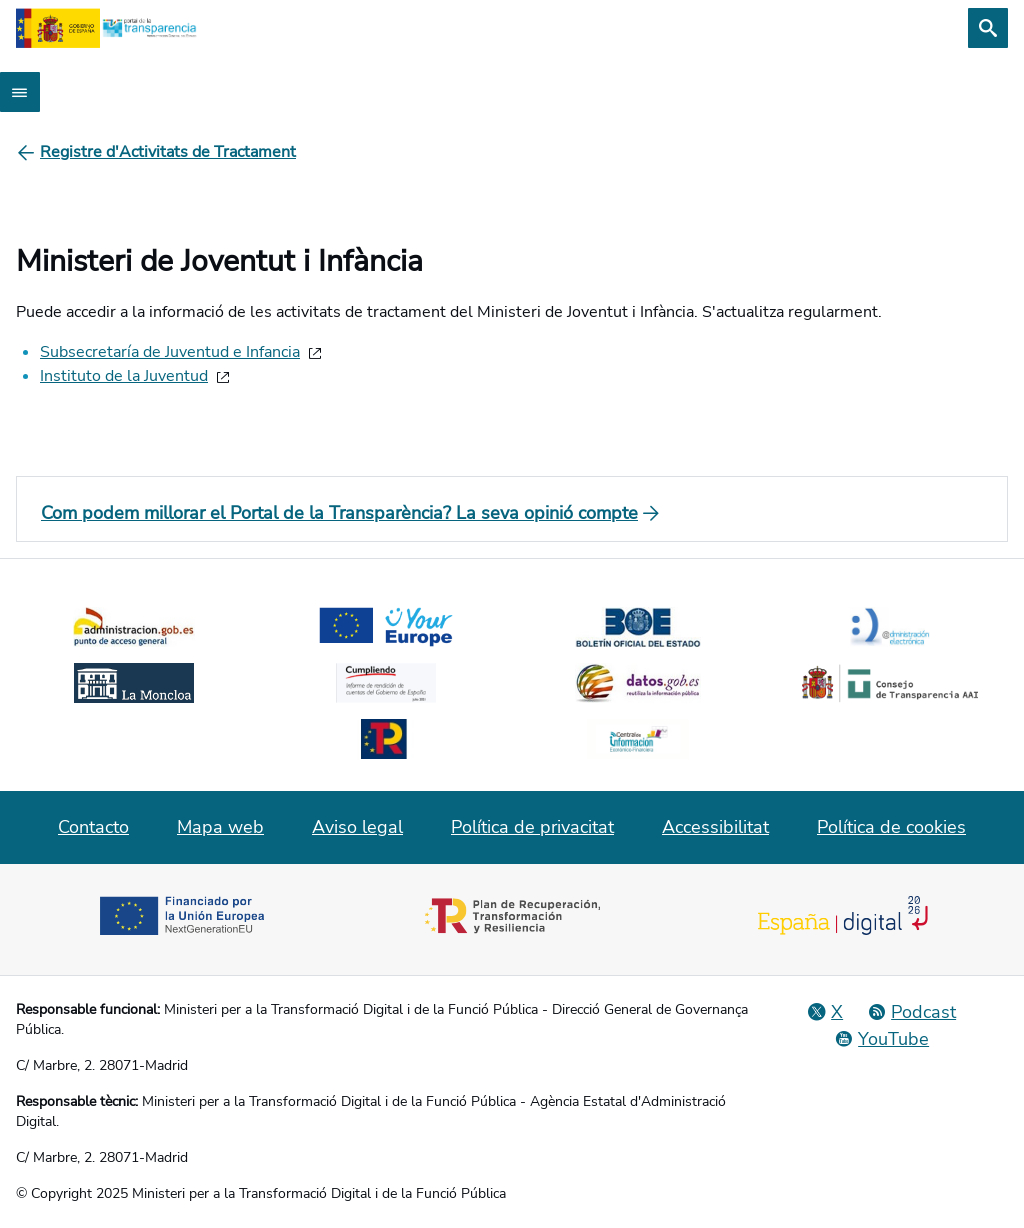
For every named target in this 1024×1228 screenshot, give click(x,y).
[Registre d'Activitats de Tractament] (168, 152)
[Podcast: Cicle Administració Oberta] (911, 1012)
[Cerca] (988, 28)
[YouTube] (881, 1039)
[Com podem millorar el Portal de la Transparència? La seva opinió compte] (512, 513)
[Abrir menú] (20, 92)
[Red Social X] (825, 1012)
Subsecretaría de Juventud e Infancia (170, 352)
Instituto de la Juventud (124, 376)
